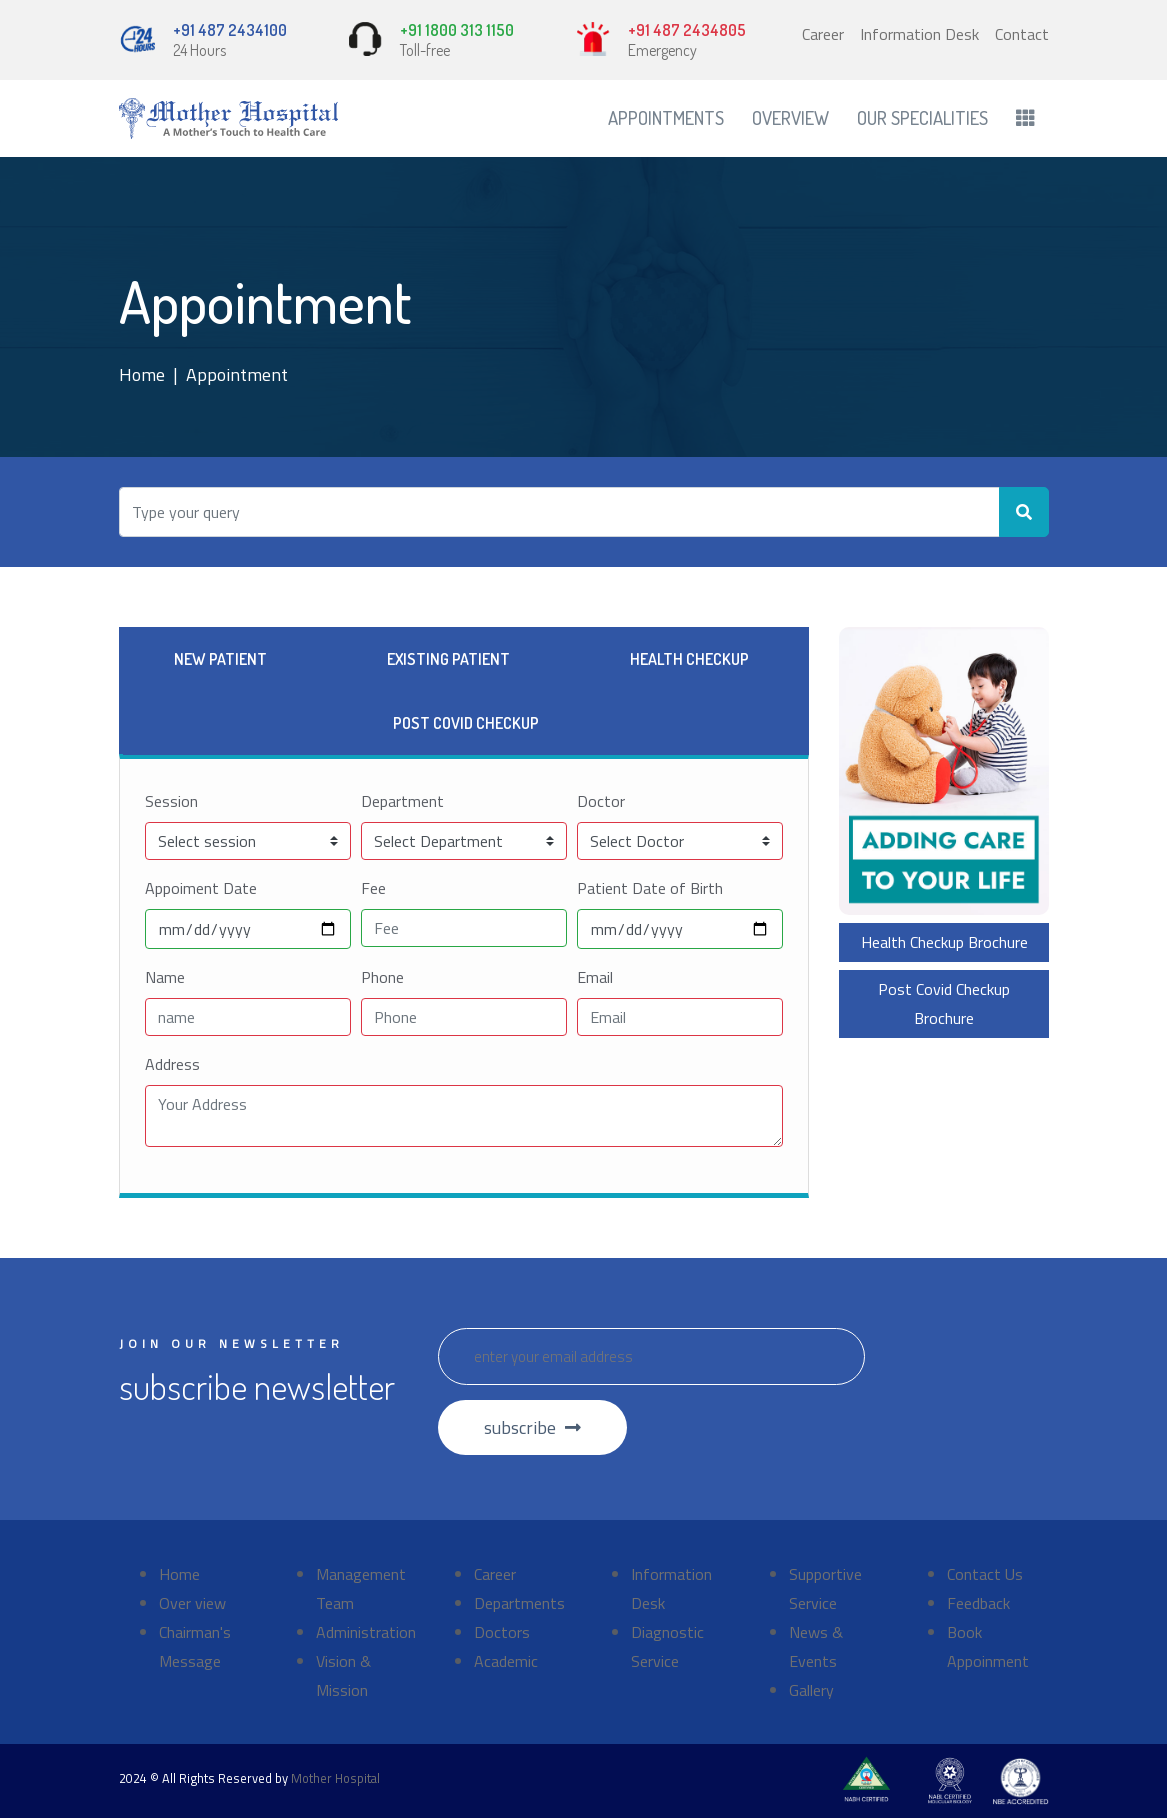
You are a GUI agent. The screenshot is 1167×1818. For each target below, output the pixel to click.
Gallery (811, 1690)
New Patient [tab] (220, 659)
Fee (373, 888)
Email (595, 977)
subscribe (532, 1427)
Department (402, 801)
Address (172, 1064)
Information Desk (919, 34)
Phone (382, 977)
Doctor (601, 801)
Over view (192, 1603)
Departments (519, 1603)
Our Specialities (922, 117)
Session (171, 801)
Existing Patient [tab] (448, 659)
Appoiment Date (201, 888)
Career (823, 34)
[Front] (229, 118)
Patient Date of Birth (650, 888)
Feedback (978, 1603)
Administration (366, 1632)
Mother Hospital (335, 1778)
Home (142, 374)
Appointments (666, 117)
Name (165, 977)
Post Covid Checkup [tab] (466, 723)
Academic (506, 1661)
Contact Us (985, 1574)
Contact (1022, 34)
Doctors (502, 1632)
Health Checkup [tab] (689, 659)
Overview (790, 117)
